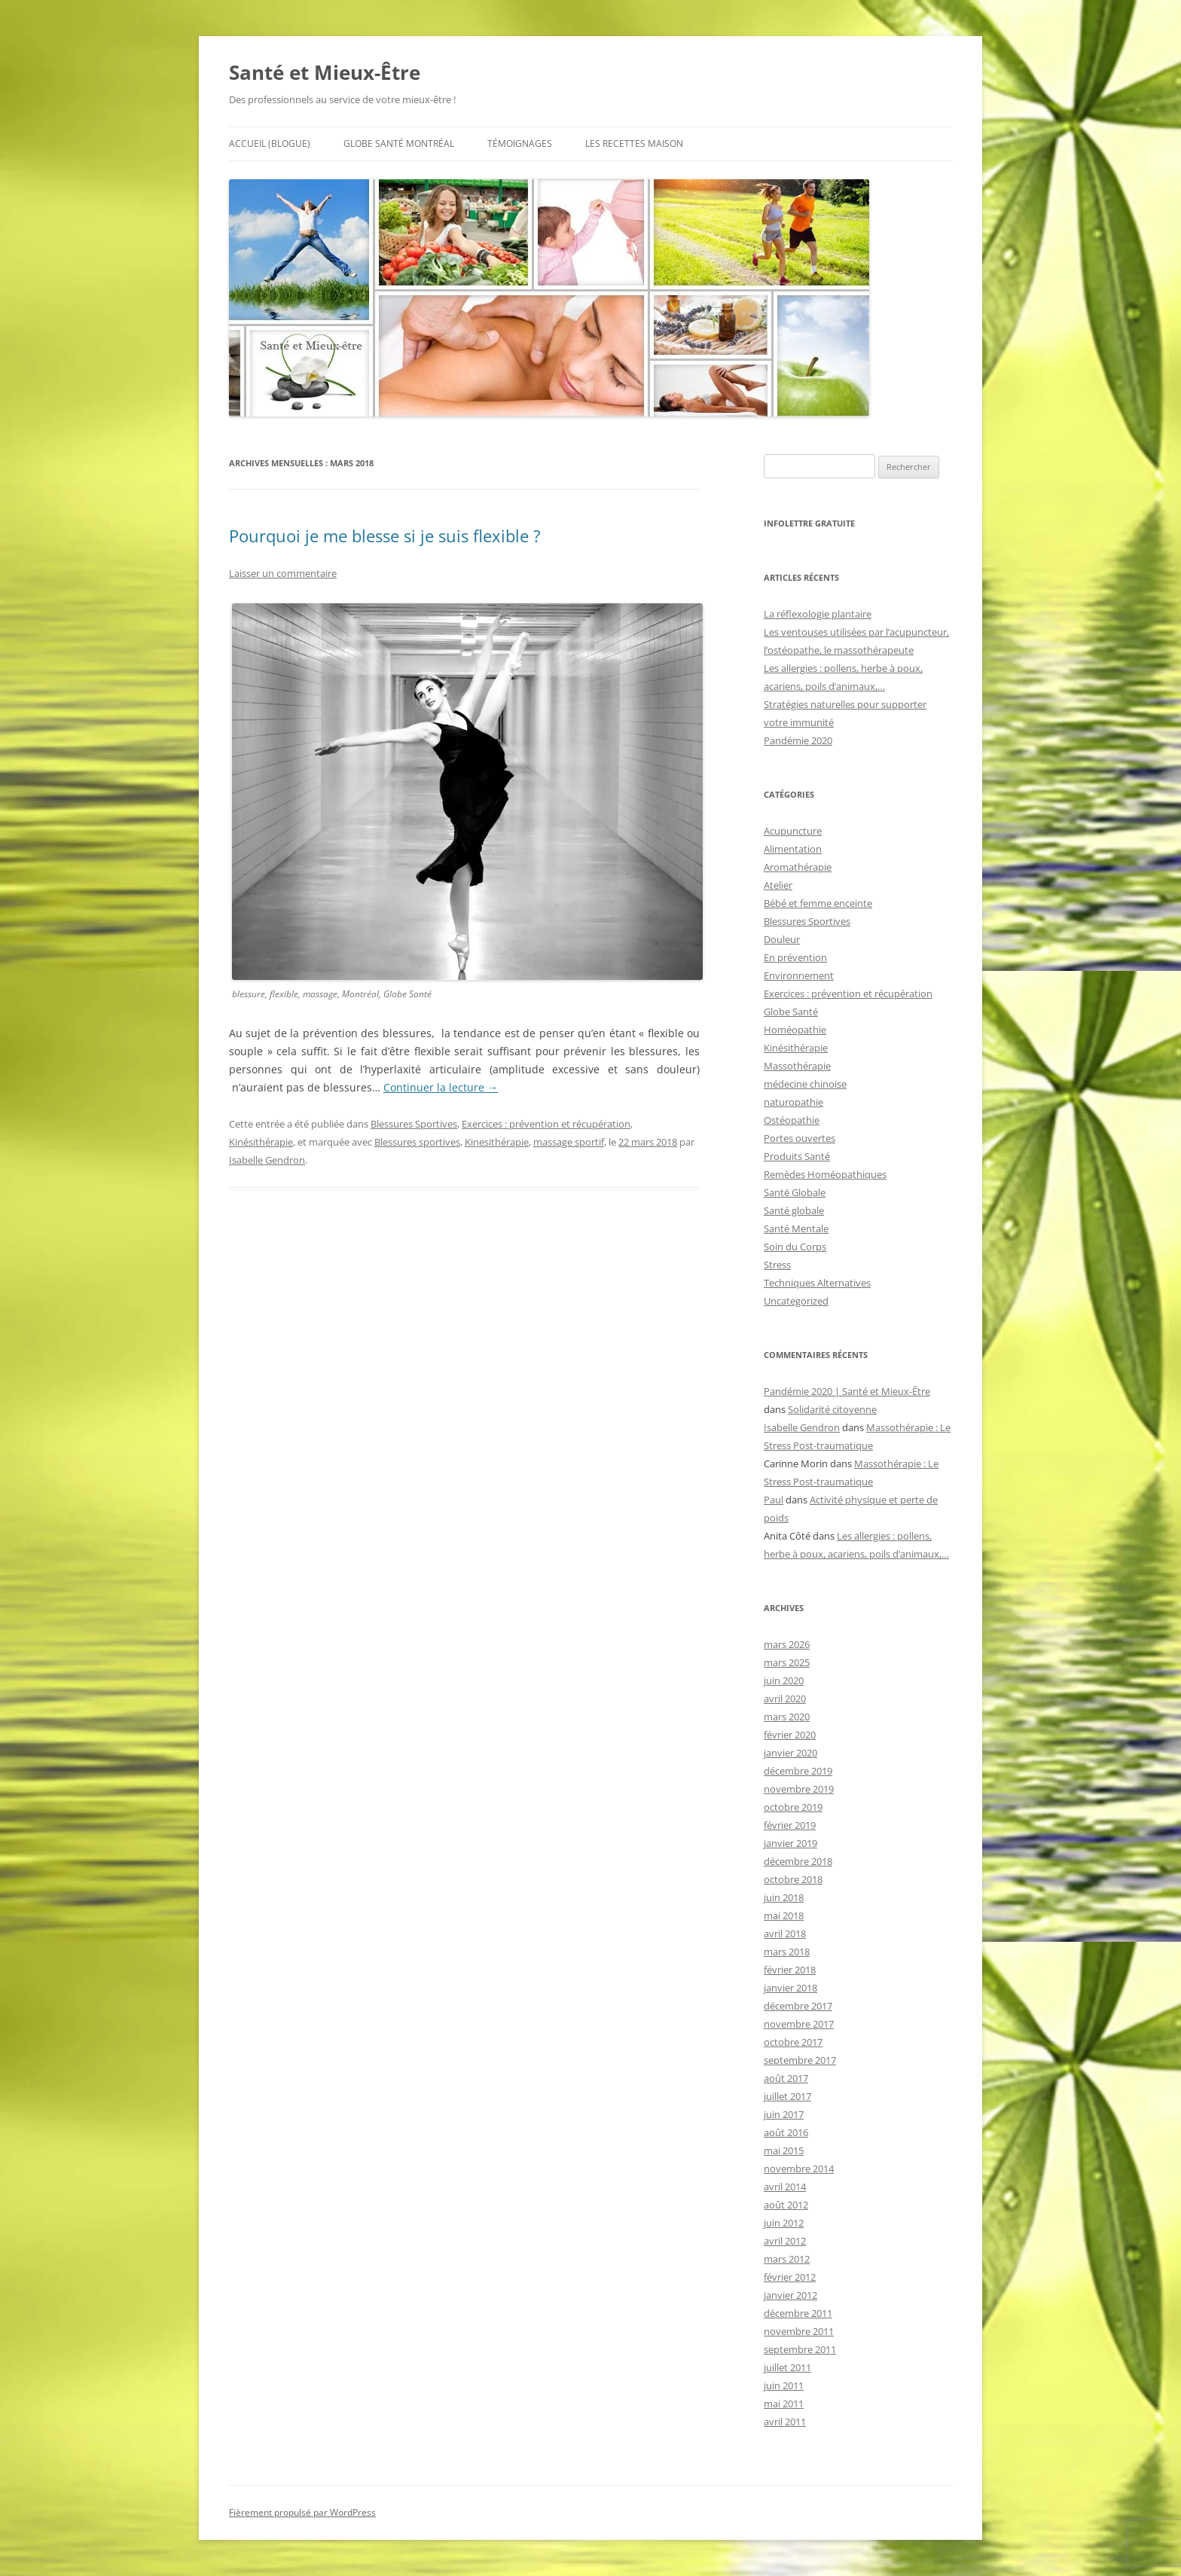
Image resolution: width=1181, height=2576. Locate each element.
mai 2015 (784, 2150)
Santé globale (794, 1210)
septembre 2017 (800, 2060)
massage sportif (568, 1142)
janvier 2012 (790, 2295)
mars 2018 (787, 1951)
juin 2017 (784, 2114)
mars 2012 (787, 2259)
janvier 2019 (790, 1843)
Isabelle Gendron (267, 1160)
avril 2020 (785, 1698)
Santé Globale (794, 1192)
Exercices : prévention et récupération (546, 1124)
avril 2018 (785, 1933)
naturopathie (793, 1102)
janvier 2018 (790, 1988)
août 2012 (786, 2204)
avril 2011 (785, 2421)
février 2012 (790, 2277)
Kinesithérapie (497, 1142)
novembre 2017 (799, 2024)
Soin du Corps (795, 1246)
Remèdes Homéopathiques (825, 1174)
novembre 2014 (799, 2168)
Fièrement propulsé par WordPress (302, 2512)
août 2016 (786, 2132)
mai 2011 (784, 2403)
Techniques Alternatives (817, 1283)
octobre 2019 (793, 1807)
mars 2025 (787, 1662)
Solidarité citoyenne (832, 1409)
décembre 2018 (798, 1861)
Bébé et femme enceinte (818, 903)
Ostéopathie (791, 1120)
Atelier (778, 885)
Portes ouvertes (799, 1138)
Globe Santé (791, 1011)
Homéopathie (795, 1029)
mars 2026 (787, 1644)
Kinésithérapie (261, 1142)
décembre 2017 (798, 2006)
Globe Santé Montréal (398, 143)
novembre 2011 (799, 2331)
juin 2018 (784, 1897)
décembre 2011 (798, 2313)
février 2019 (790, 1825)
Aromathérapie (798, 867)
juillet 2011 (787, 2367)
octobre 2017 (793, 2042)
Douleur (782, 939)
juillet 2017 (787, 2096)
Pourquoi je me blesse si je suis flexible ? (385, 535)
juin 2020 (784, 1680)
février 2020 (790, 1734)
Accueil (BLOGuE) (269, 143)
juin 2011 (784, 2385)
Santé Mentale (796, 1228)
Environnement (799, 975)
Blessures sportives (417, 1142)
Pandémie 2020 (798, 740)
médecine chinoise (805, 1084)
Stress (777, 1264)
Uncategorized (796, 1301)
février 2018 (790, 1969)
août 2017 (786, 2078)
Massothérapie (797, 1066)
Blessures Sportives (414, 1124)
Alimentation (793, 849)
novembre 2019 (799, 1789)
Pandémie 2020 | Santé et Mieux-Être (847, 1391)
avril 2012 (785, 2241)
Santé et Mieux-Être (324, 72)
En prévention (795, 957)
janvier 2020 (790, 1753)
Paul (773, 1499)
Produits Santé (797, 1156)
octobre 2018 (793, 1879)
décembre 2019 (798, 1771)
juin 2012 (784, 2223)
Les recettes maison (634, 143)
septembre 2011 (800, 2349)
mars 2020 (787, 1716)
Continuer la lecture (440, 1087)
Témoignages (519, 143)
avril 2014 (785, 2186)
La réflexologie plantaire (817, 614)
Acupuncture (793, 831)
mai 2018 (784, 1915)
